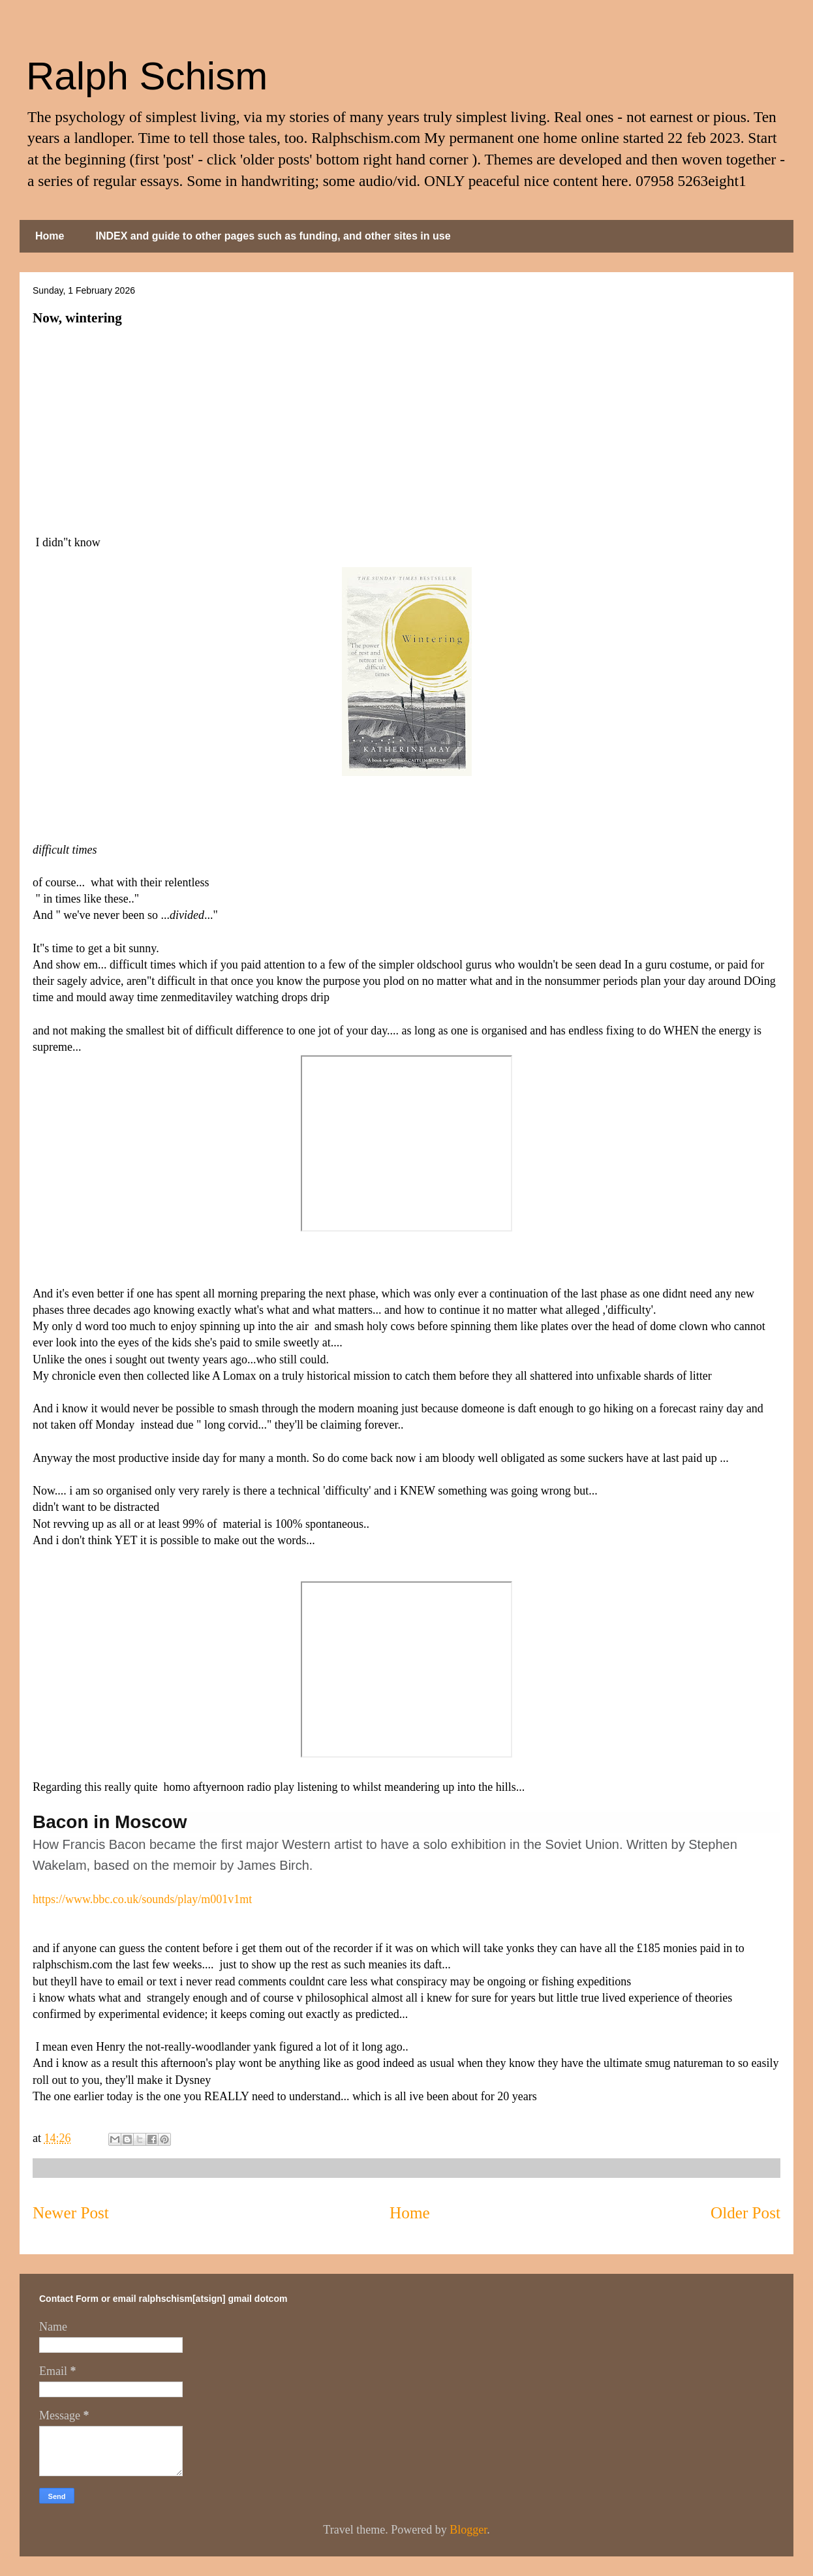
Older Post (745, 2213)
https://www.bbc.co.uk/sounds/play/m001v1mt (142, 1899)
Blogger (468, 2529)
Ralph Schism (147, 76)
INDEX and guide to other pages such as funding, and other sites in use (272, 235)
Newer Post (71, 2213)
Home (49, 235)
